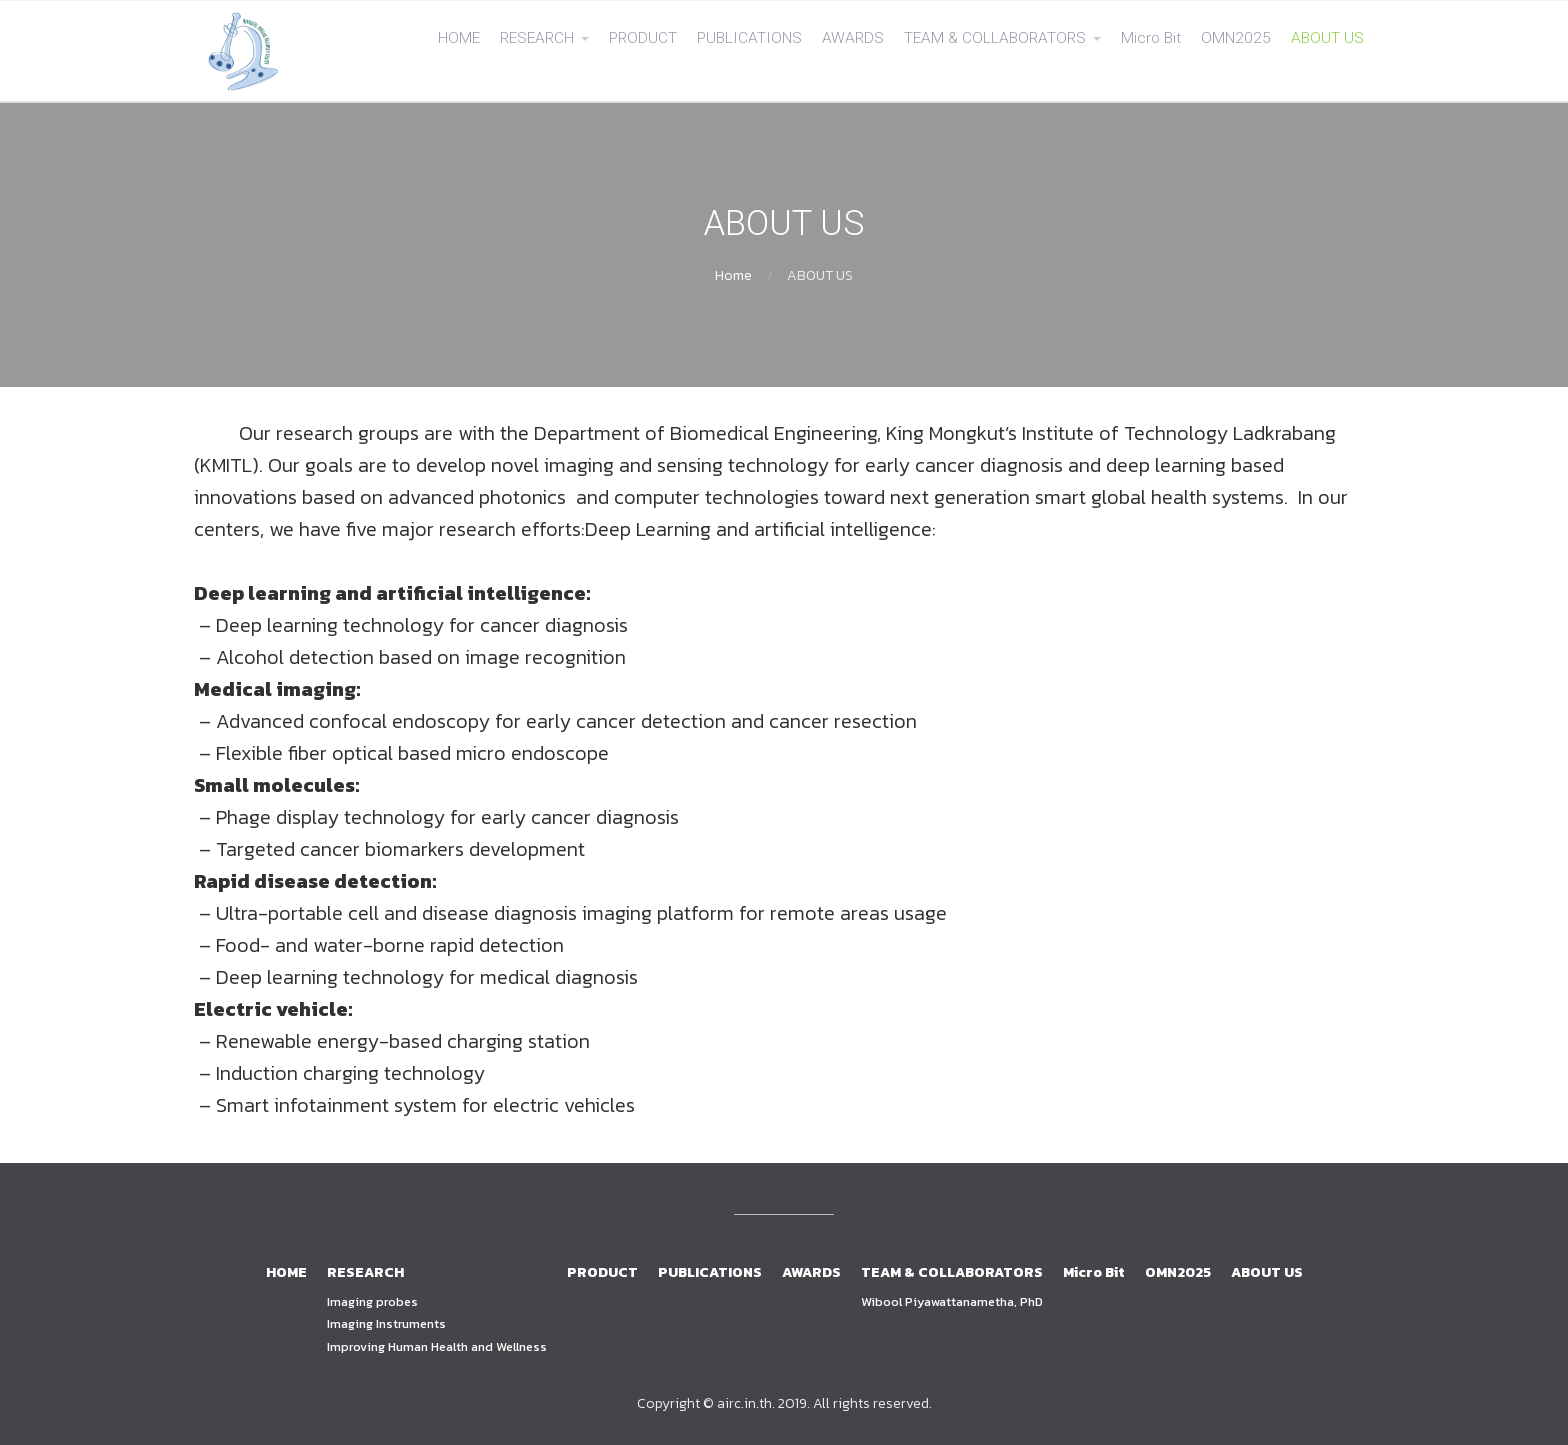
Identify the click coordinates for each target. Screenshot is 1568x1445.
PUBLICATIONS (749, 38)
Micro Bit (1151, 38)
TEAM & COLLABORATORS (995, 38)
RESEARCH (537, 38)
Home (733, 275)
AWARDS (853, 38)
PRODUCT (643, 38)
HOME (459, 38)
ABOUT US (1327, 38)
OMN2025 (1236, 38)
